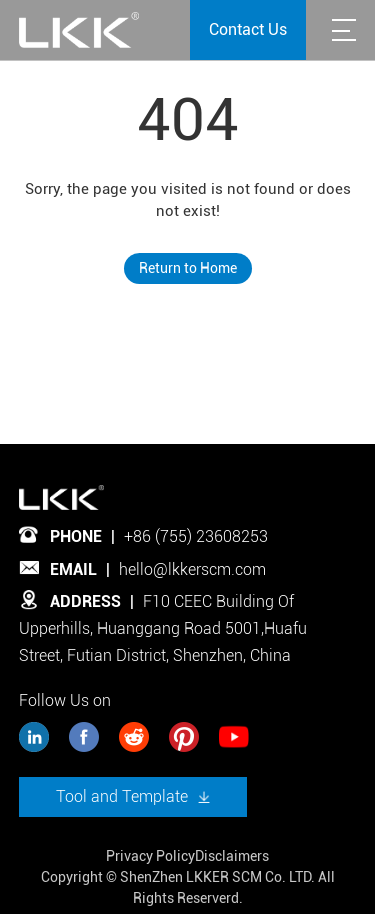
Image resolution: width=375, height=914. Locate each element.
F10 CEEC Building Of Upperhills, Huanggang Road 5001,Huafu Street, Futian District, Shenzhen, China (163, 628)
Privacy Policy (150, 856)
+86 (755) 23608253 (196, 536)
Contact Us (248, 29)
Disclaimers (232, 856)
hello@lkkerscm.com (192, 569)
